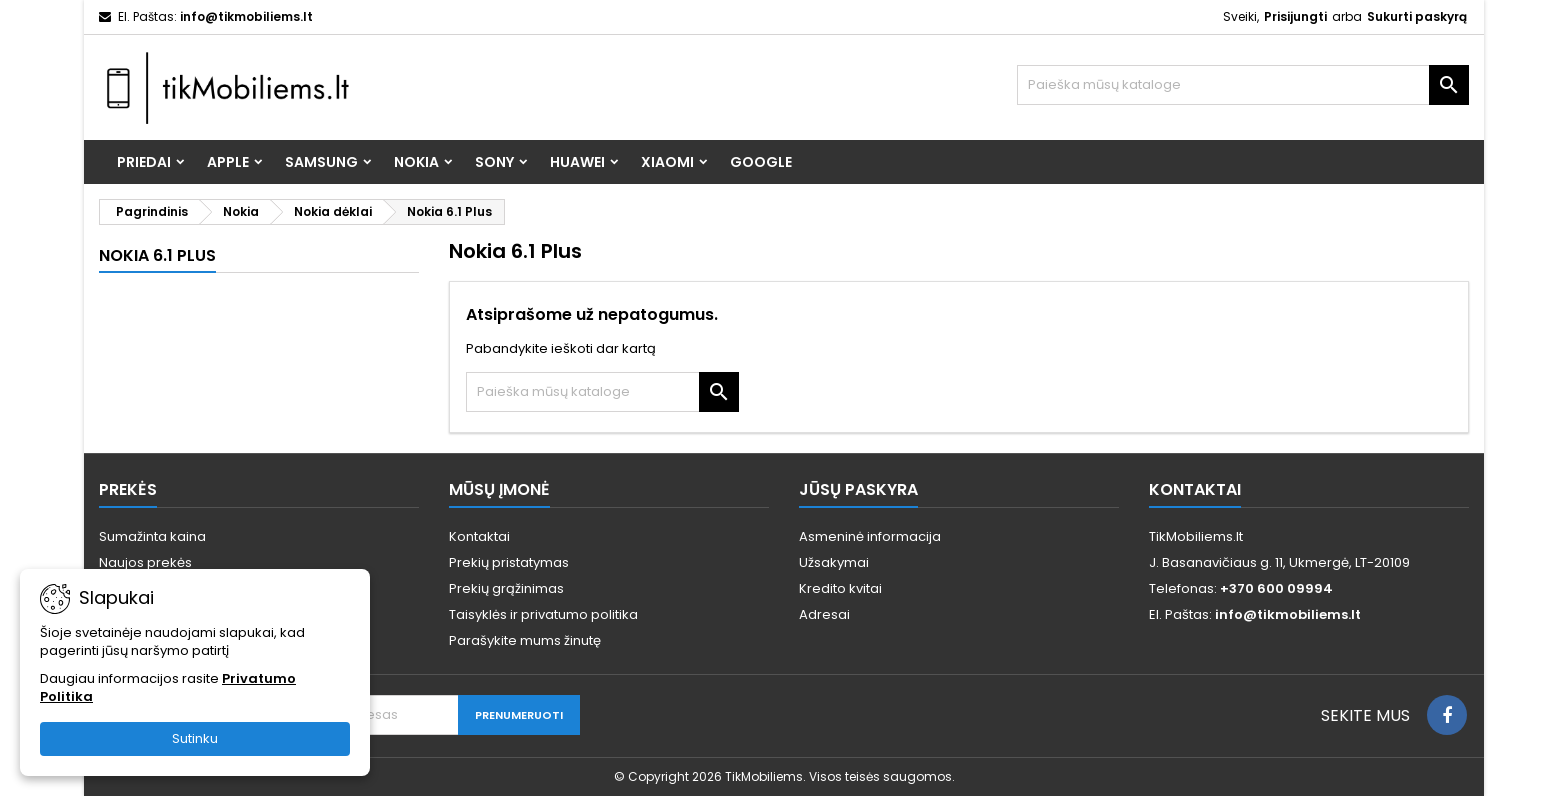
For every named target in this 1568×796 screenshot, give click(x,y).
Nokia (416, 162)
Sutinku (195, 738)
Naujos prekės (145, 562)
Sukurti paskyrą (1417, 16)
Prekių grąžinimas (506, 588)
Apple (228, 162)
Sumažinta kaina (152, 536)
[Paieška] (1243, 85)
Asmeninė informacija (870, 536)
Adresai (824, 614)
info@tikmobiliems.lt (246, 16)
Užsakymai (834, 562)
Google (761, 162)
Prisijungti (1295, 16)
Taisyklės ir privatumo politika (543, 614)
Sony (494, 162)
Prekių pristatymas (509, 562)
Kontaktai (479, 536)
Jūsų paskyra (858, 489)
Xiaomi (667, 162)
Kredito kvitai (840, 588)
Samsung (321, 162)
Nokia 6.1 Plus (157, 255)
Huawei (577, 162)
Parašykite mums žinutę (525, 640)
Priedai (144, 162)
